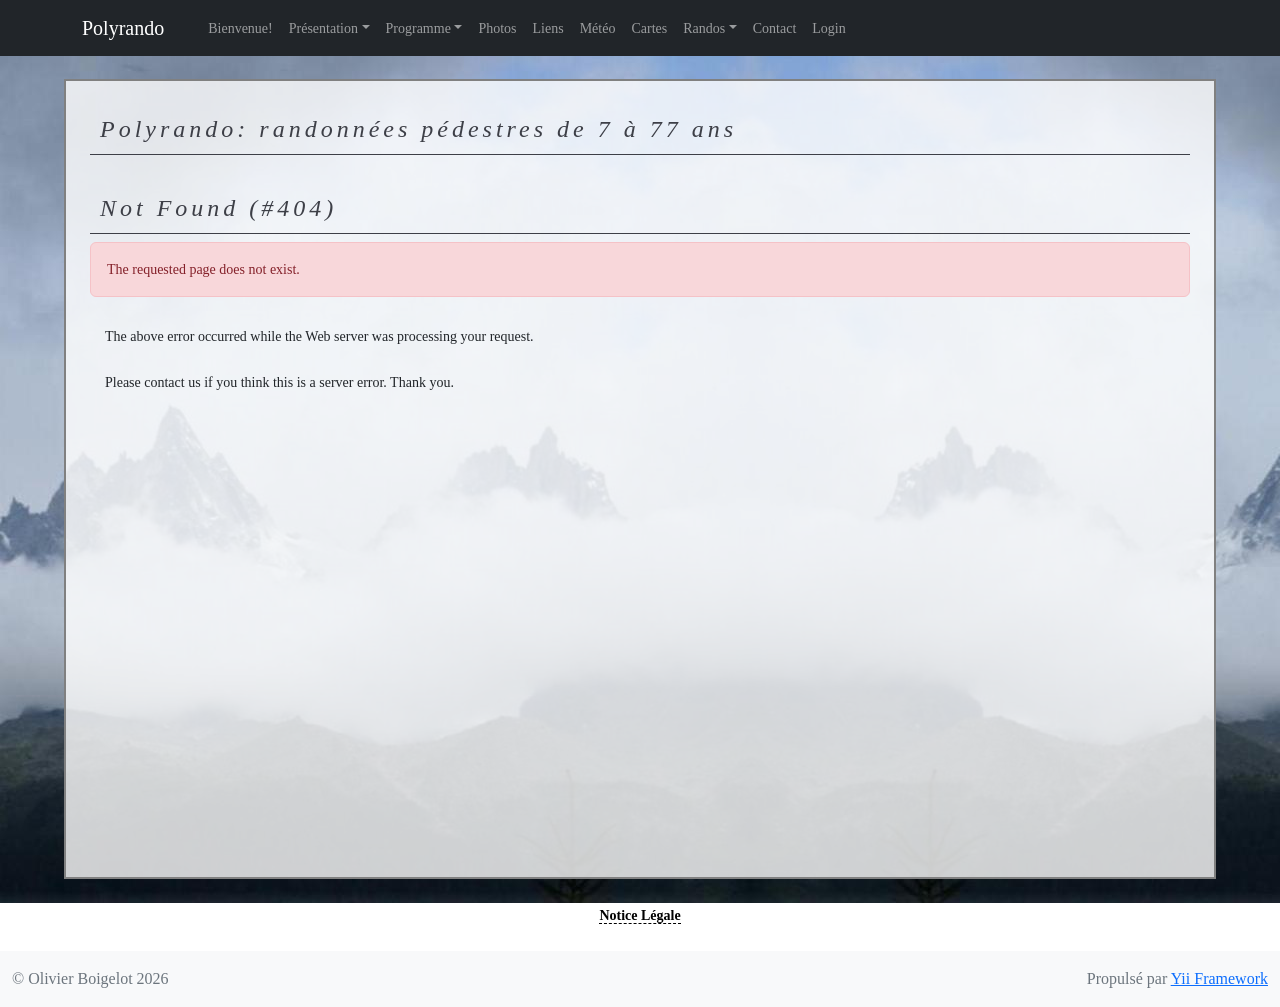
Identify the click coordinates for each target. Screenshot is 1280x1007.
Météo (598, 28)
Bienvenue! (240, 28)
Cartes (649, 28)
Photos (497, 28)
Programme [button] (418, 28)
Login (828, 28)
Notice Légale (639, 915)
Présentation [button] (323, 28)
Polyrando (123, 28)
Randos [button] (704, 28)
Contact (775, 28)
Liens (548, 28)
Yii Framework (1219, 978)
